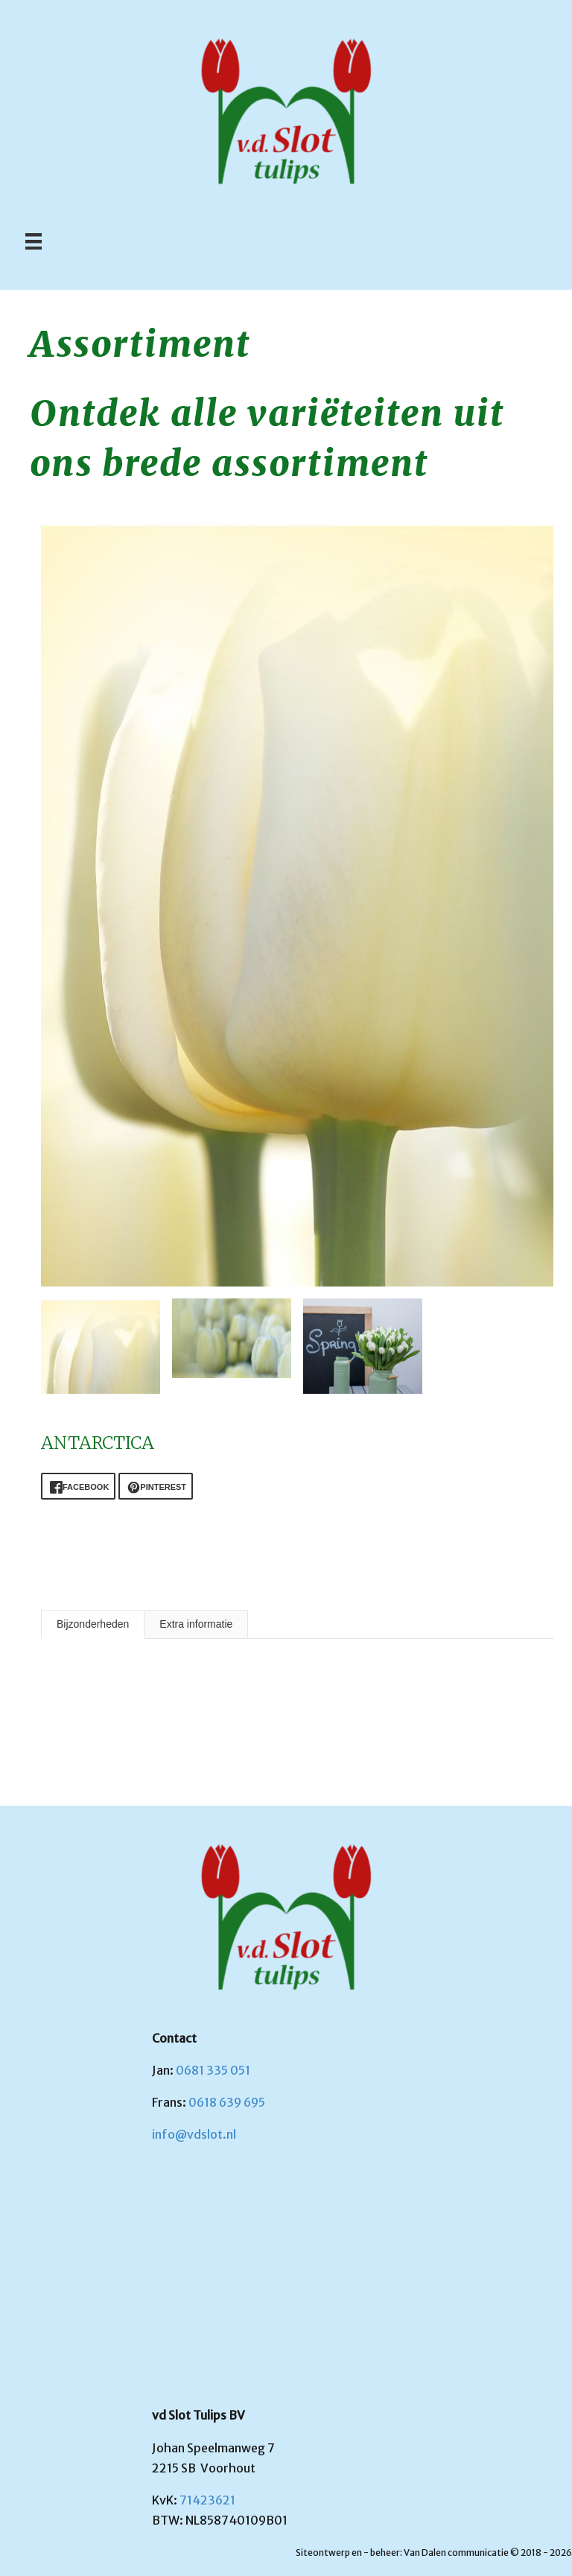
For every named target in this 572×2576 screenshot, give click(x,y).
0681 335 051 (213, 2070)
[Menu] (33, 241)
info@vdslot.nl (194, 2134)
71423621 (207, 2500)
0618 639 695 (226, 2102)
